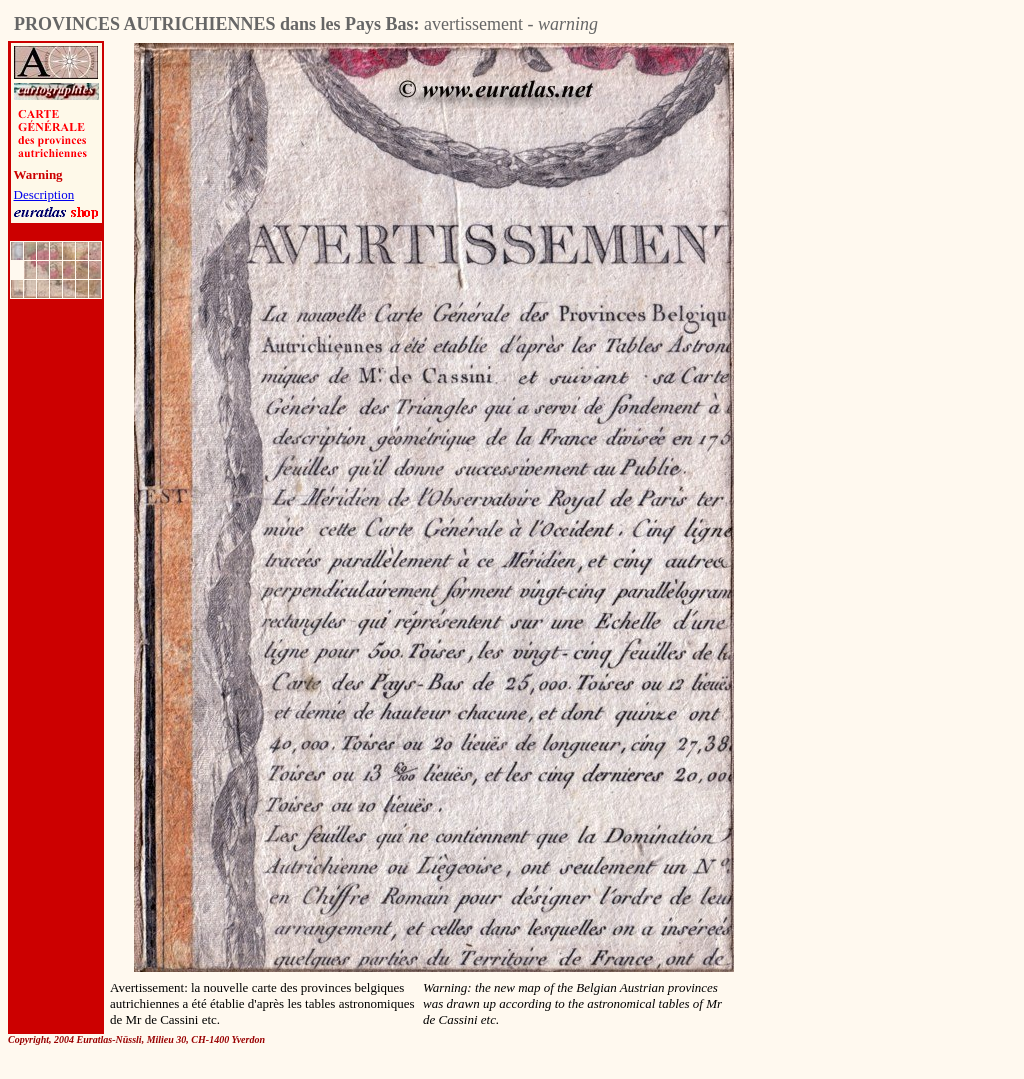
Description (44, 194)
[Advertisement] (372, 1063)
